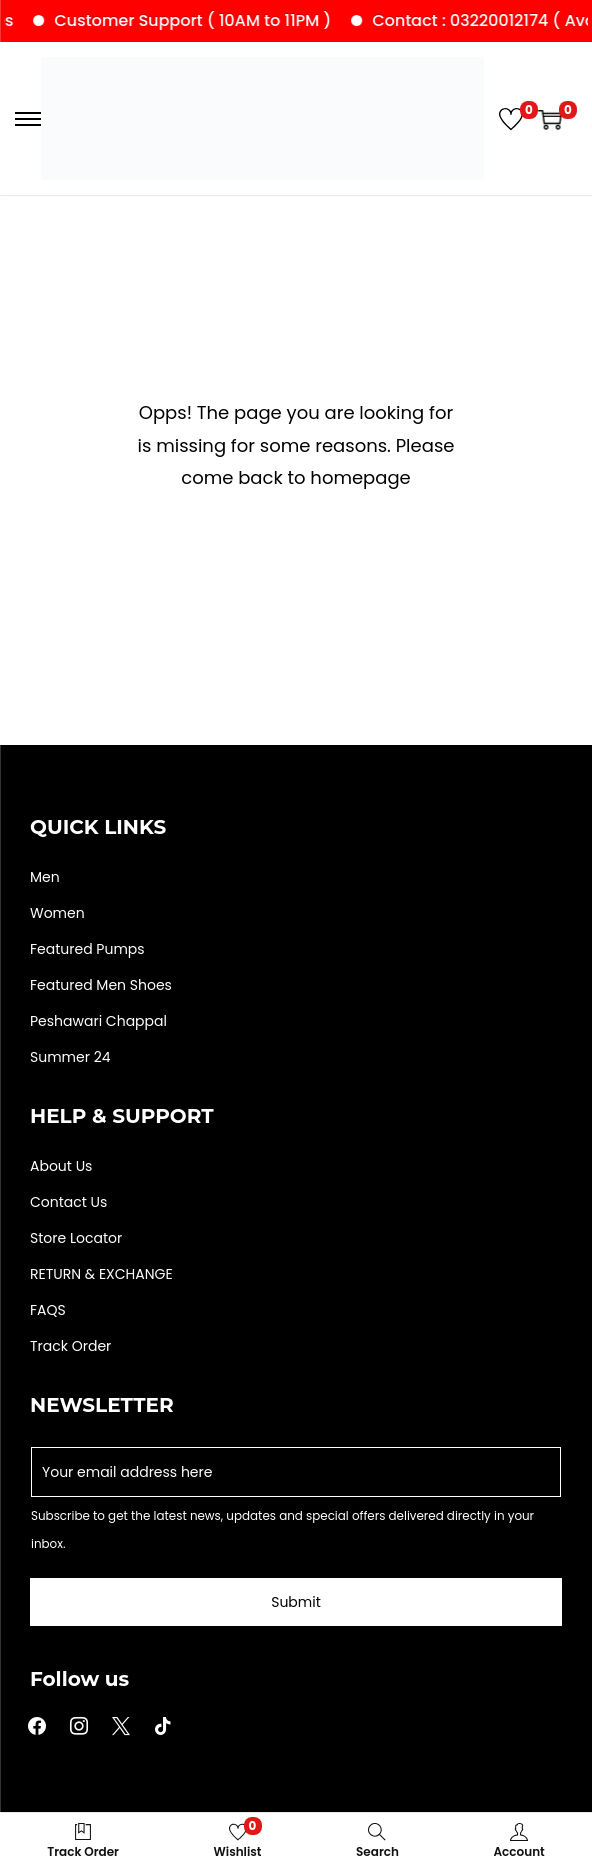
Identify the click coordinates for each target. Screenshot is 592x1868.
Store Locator (76, 1238)
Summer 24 (70, 1057)
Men (45, 877)
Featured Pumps (87, 949)
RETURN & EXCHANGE (101, 1274)
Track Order (70, 1346)
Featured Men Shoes (101, 985)
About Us (61, 1166)
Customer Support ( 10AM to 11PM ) (205, 20)
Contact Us (68, 1202)
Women (57, 913)
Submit (296, 1602)
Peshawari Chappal (98, 1021)
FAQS (48, 1310)
